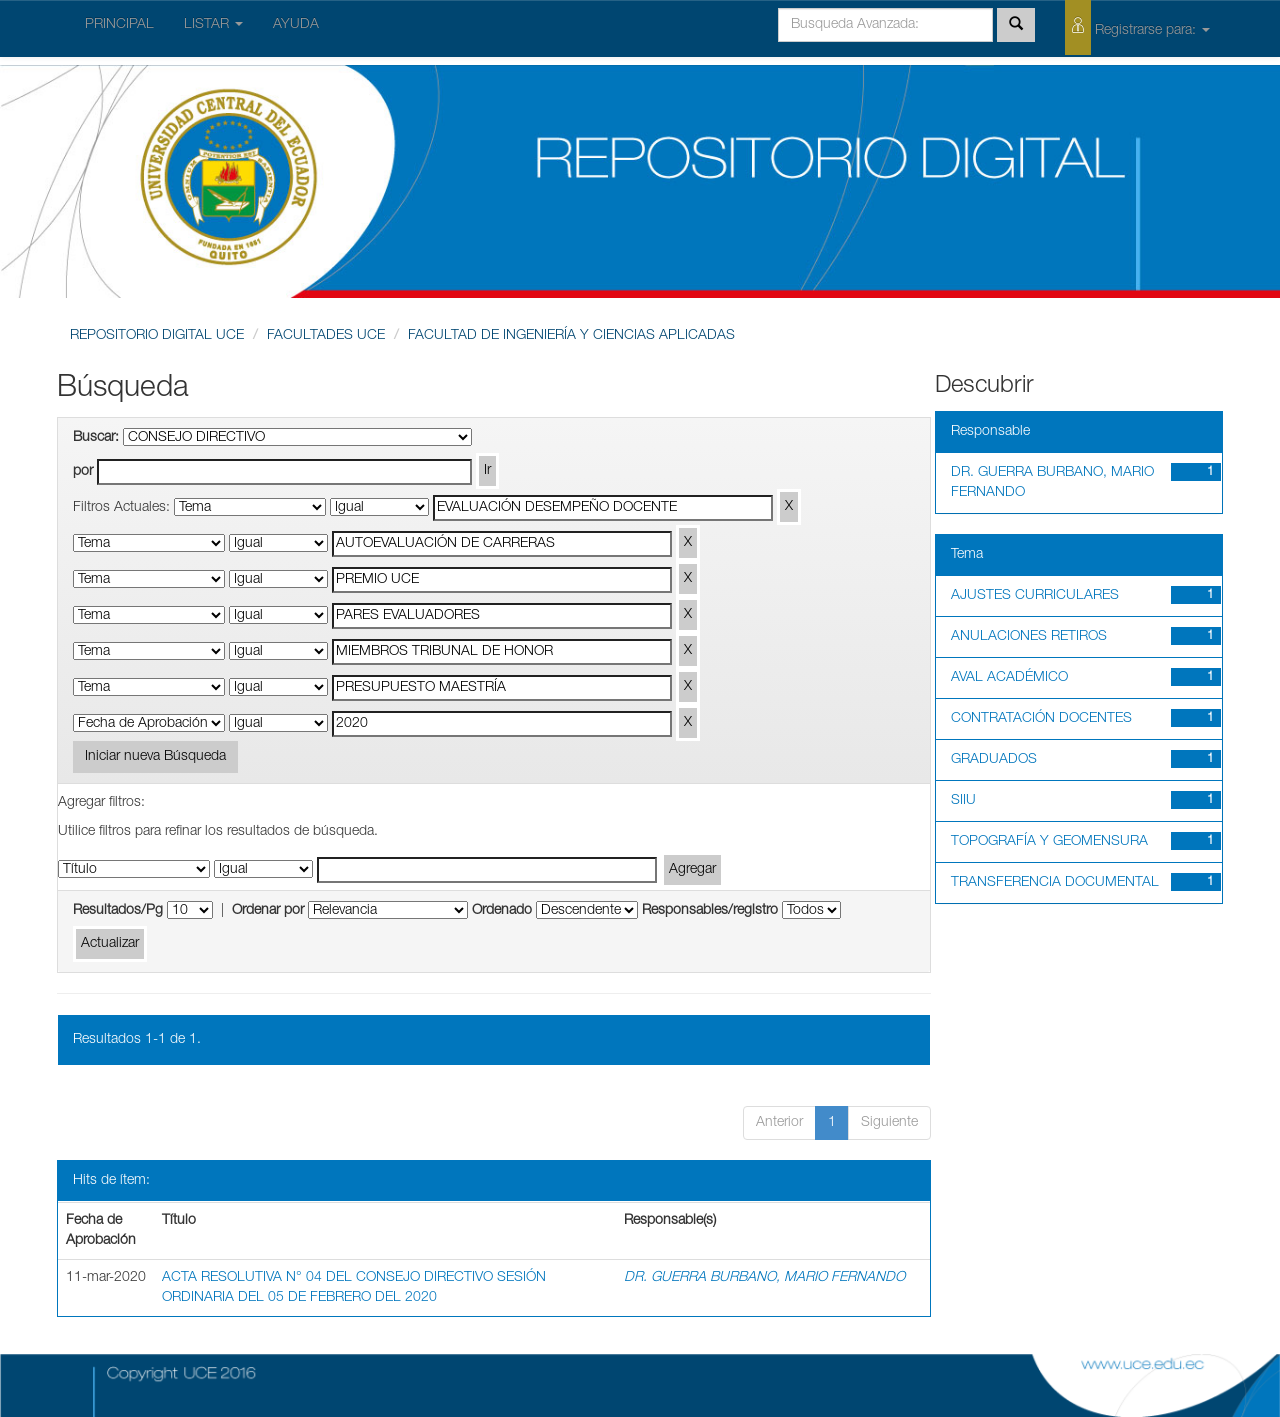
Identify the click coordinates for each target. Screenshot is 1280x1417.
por (83, 472)
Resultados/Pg (118, 911)
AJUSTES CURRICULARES (1035, 596)
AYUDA (296, 25)
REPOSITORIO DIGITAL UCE (157, 336)
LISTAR (213, 25)
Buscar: (96, 438)
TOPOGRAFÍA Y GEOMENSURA (1049, 842)
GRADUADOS (994, 760)
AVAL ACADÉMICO (1009, 678)
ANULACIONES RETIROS (1029, 637)
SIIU (963, 801)
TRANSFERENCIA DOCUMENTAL (1055, 883)
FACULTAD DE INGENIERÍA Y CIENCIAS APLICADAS (571, 336)
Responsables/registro (710, 911)
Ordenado (502, 911)
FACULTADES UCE (326, 336)
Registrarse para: (1137, 27)
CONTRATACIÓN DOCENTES (1041, 719)
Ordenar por (268, 911)
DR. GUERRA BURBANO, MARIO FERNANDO (764, 1278)
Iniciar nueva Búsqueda (155, 757)
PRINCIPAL (119, 25)
